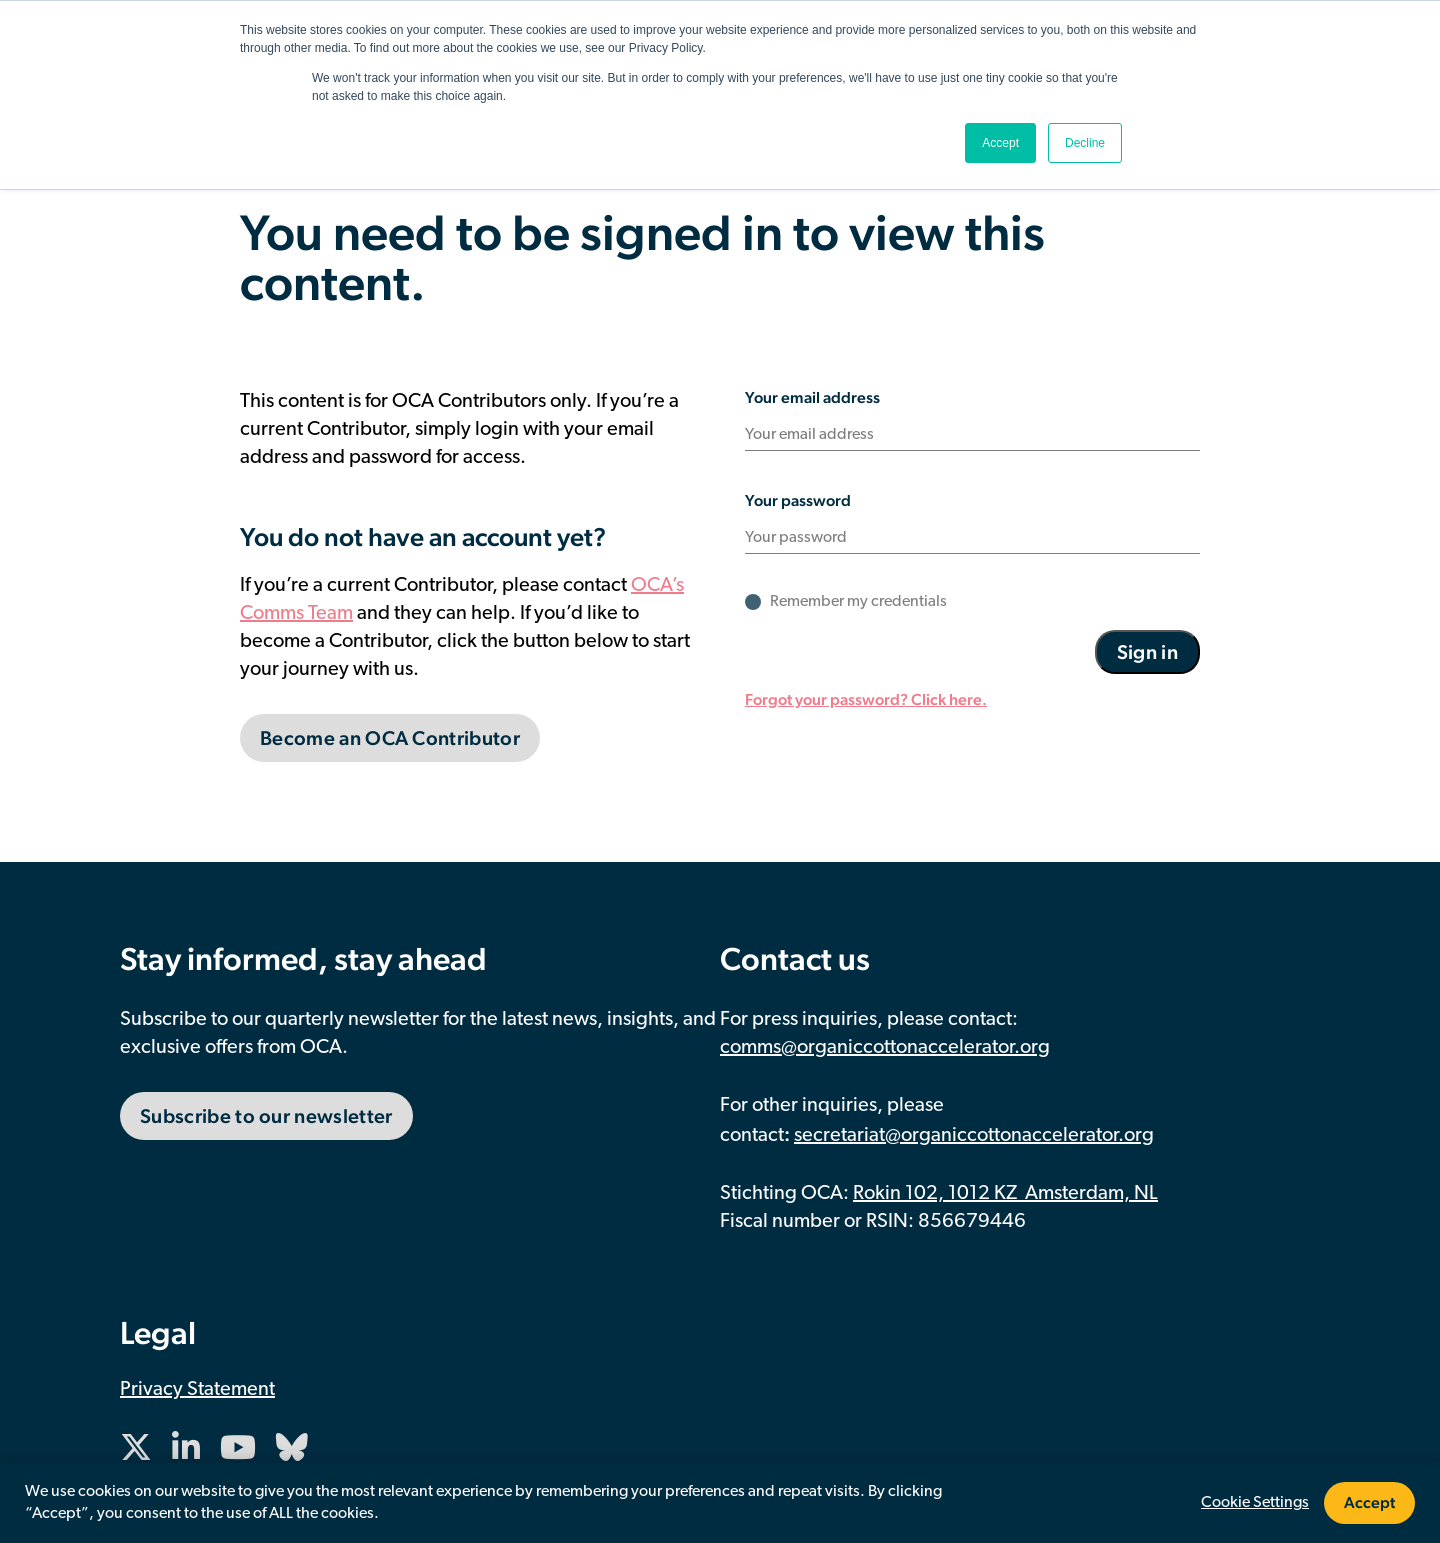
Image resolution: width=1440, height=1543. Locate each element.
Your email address (812, 397)
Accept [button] (1000, 143)
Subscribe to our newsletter (266, 1116)
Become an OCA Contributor (390, 738)
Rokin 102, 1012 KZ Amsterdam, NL (1005, 1194)
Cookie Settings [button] (1255, 1503)
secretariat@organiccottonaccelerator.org (974, 1136)
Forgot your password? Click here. (866, 699)
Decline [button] (1085, 143)
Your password (798, 500)
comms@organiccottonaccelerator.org (885, 1048)
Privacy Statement (197, 1390)
